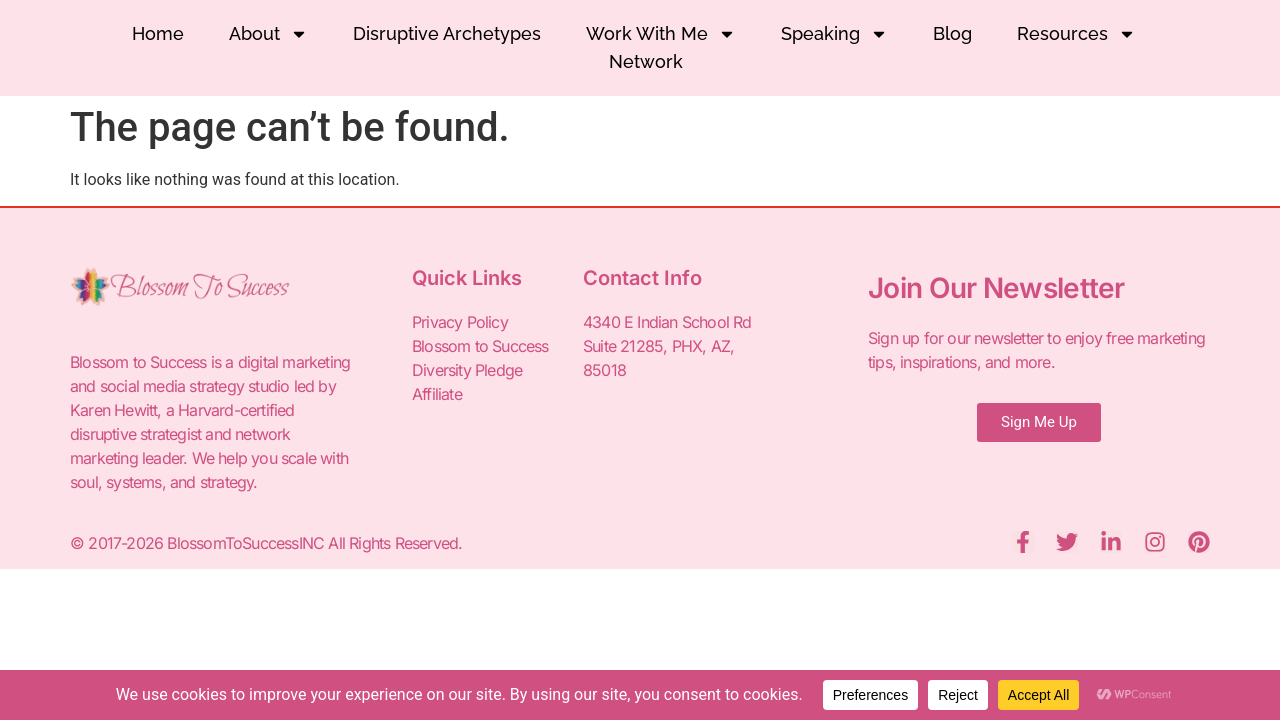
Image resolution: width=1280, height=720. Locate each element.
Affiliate (437, 394)
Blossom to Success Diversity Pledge (480, 358)
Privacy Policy (460, 322)
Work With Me (661, 34)
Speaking (834, 34)
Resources (1076, 34)
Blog (952, 33)
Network (646, 61)
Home (158, 33)
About (268, 34)
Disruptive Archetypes (447, 33)
